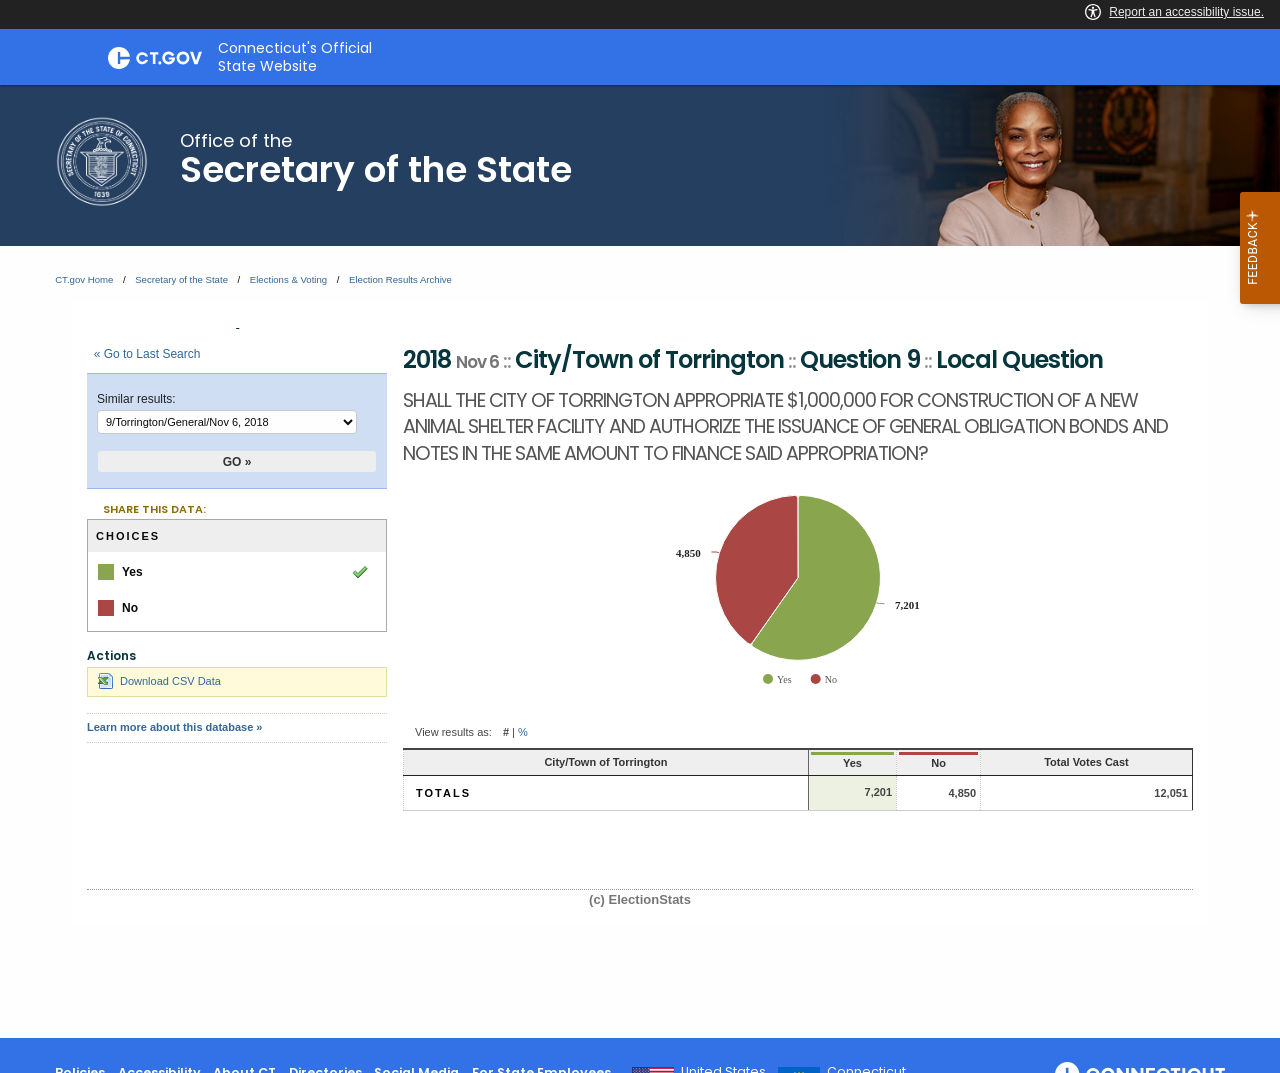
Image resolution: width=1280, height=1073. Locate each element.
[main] (640, 561)
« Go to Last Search (147, 354)
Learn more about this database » (174, 727)
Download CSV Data (159, 681)
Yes (743, 763)
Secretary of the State (181, 279)
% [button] (523, 732)
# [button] (506, 732)
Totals (443, 793)
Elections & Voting (288, 279)
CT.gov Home (84, 279)
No (851, 763)
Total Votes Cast (1049, 762)
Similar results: (136, 399)
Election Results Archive (400, 279)
